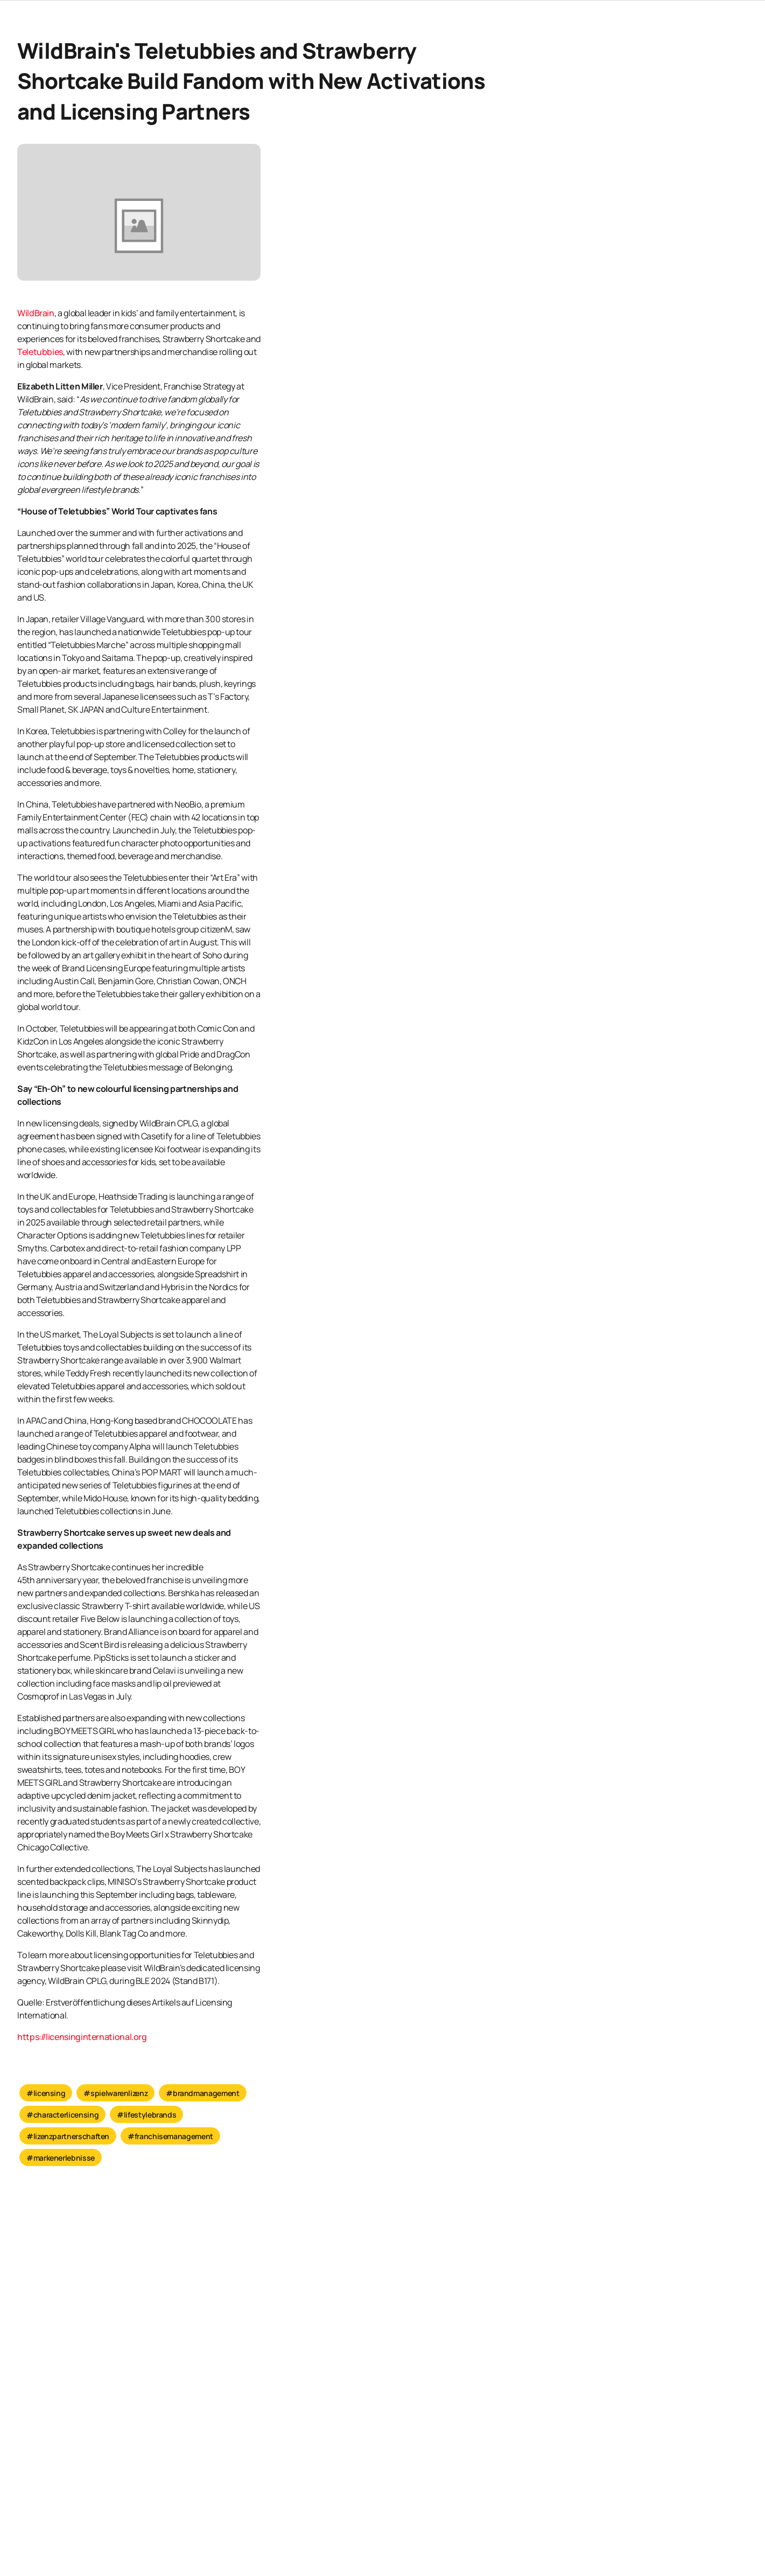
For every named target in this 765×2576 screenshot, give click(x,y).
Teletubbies (40, 352)
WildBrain (35, 313)
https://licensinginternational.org (82, 2037)
